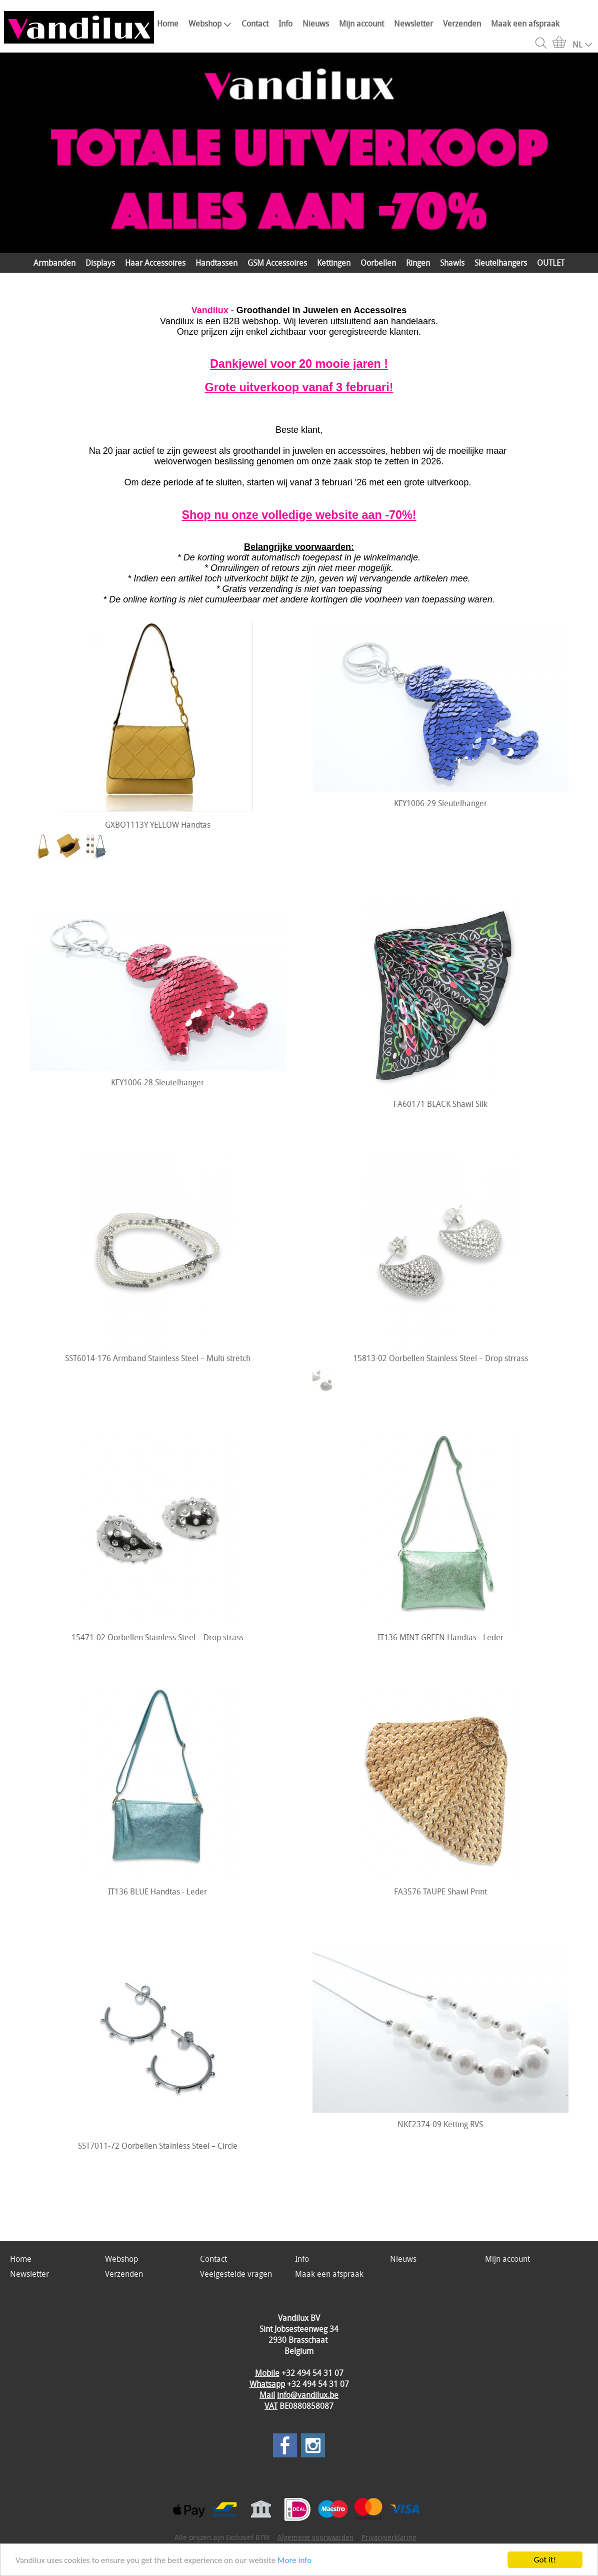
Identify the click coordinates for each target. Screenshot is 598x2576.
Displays (100, 262)
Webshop (210, 23)
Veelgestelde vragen (236, 2273)
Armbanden (55, 262)
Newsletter (413, 23)
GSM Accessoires (277, 262)
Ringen (418, 262)
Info (285, 23)
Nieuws (315, 23)
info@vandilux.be (307, 2394)
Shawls (452, 262)
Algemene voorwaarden (316, 2537)
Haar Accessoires (155, 262)
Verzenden (462, 23)
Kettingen (333, 262)
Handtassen (217, 262)
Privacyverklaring (389, 2537)
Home (167, 23)
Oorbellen (378, 262)
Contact (255, 23)
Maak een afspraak (525, 23)
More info (295, 2560)
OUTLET (550, 262)
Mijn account (361, 23)
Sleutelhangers (500, 262)
